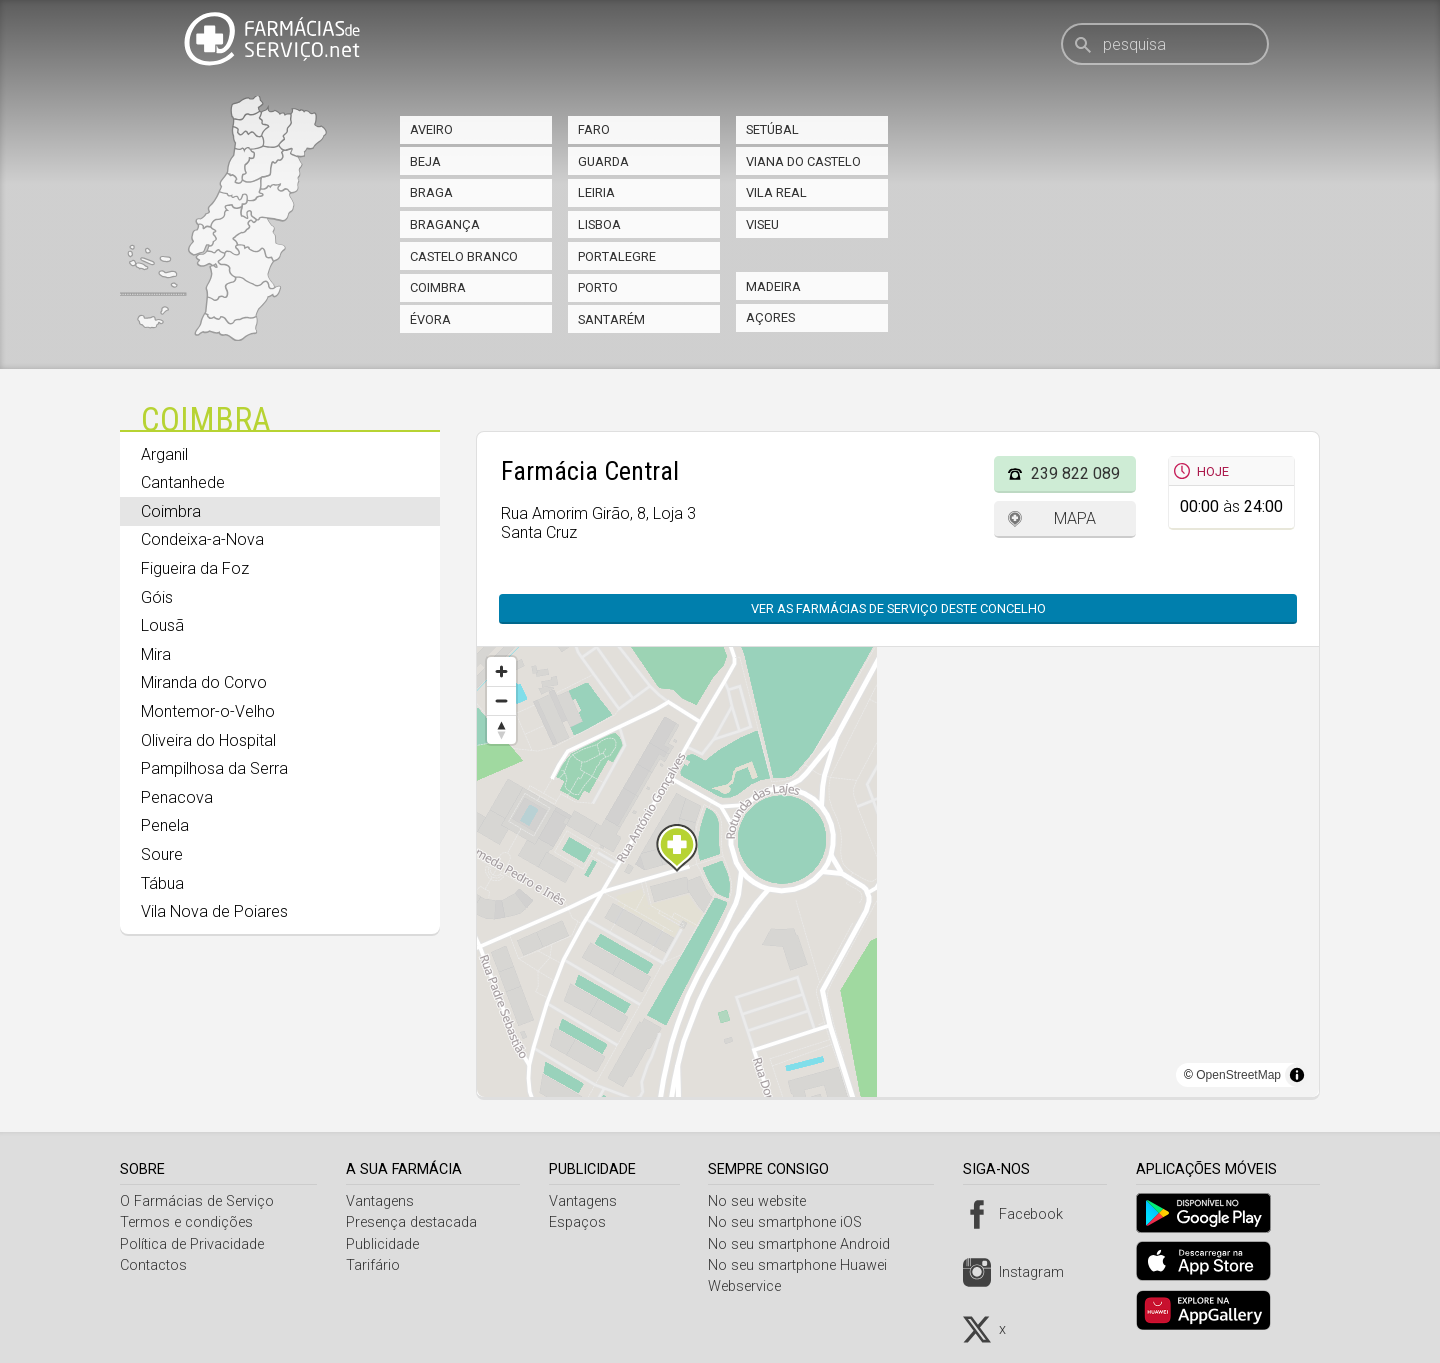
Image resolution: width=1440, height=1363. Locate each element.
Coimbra (438, 287)
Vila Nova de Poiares (214, 911)
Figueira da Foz (195, 568)
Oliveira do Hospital (208, 740)
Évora (430, 319)
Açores (770, 317)
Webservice (752, 1286)
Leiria (596, 192)
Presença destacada (414, 1222)
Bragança (445, 224)
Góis (157, 597)
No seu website (765, 1201)
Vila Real (776, 192)
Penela (165, 825)
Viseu (762, 224)
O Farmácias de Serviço (197, 1201)
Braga (431, 192)
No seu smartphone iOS (793, 1222)
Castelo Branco (464, 256)
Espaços (582, 1222)
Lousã (162, 625)
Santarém (611, 319)
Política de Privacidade (192, 1244)
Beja (425, 161)
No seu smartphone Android (807, 1244)
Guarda (603, 161)
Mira (156, 654)
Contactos (153, 1265)
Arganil (164, 454)
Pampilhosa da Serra (214, 768)
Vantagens (383, 1201)
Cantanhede (183, 482)
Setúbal (772, 129)
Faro (594, 129)
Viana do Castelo (803, 161)
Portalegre (617, 256)
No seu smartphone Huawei (805, 1265)
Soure (162, 854)
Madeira (773, 286)
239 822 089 (1075, 473)
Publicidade (385, 1244)
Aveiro (431, 129)
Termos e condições (186, 1222)
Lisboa (599, 224)
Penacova (177, 797)
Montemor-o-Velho (208, 711)
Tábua (162, 883)
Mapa (1075, 518)
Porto (598, 287)
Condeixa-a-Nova (202, 539)
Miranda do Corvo (204, 682)
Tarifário (376, 1265)
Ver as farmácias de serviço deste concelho (898, 608)
